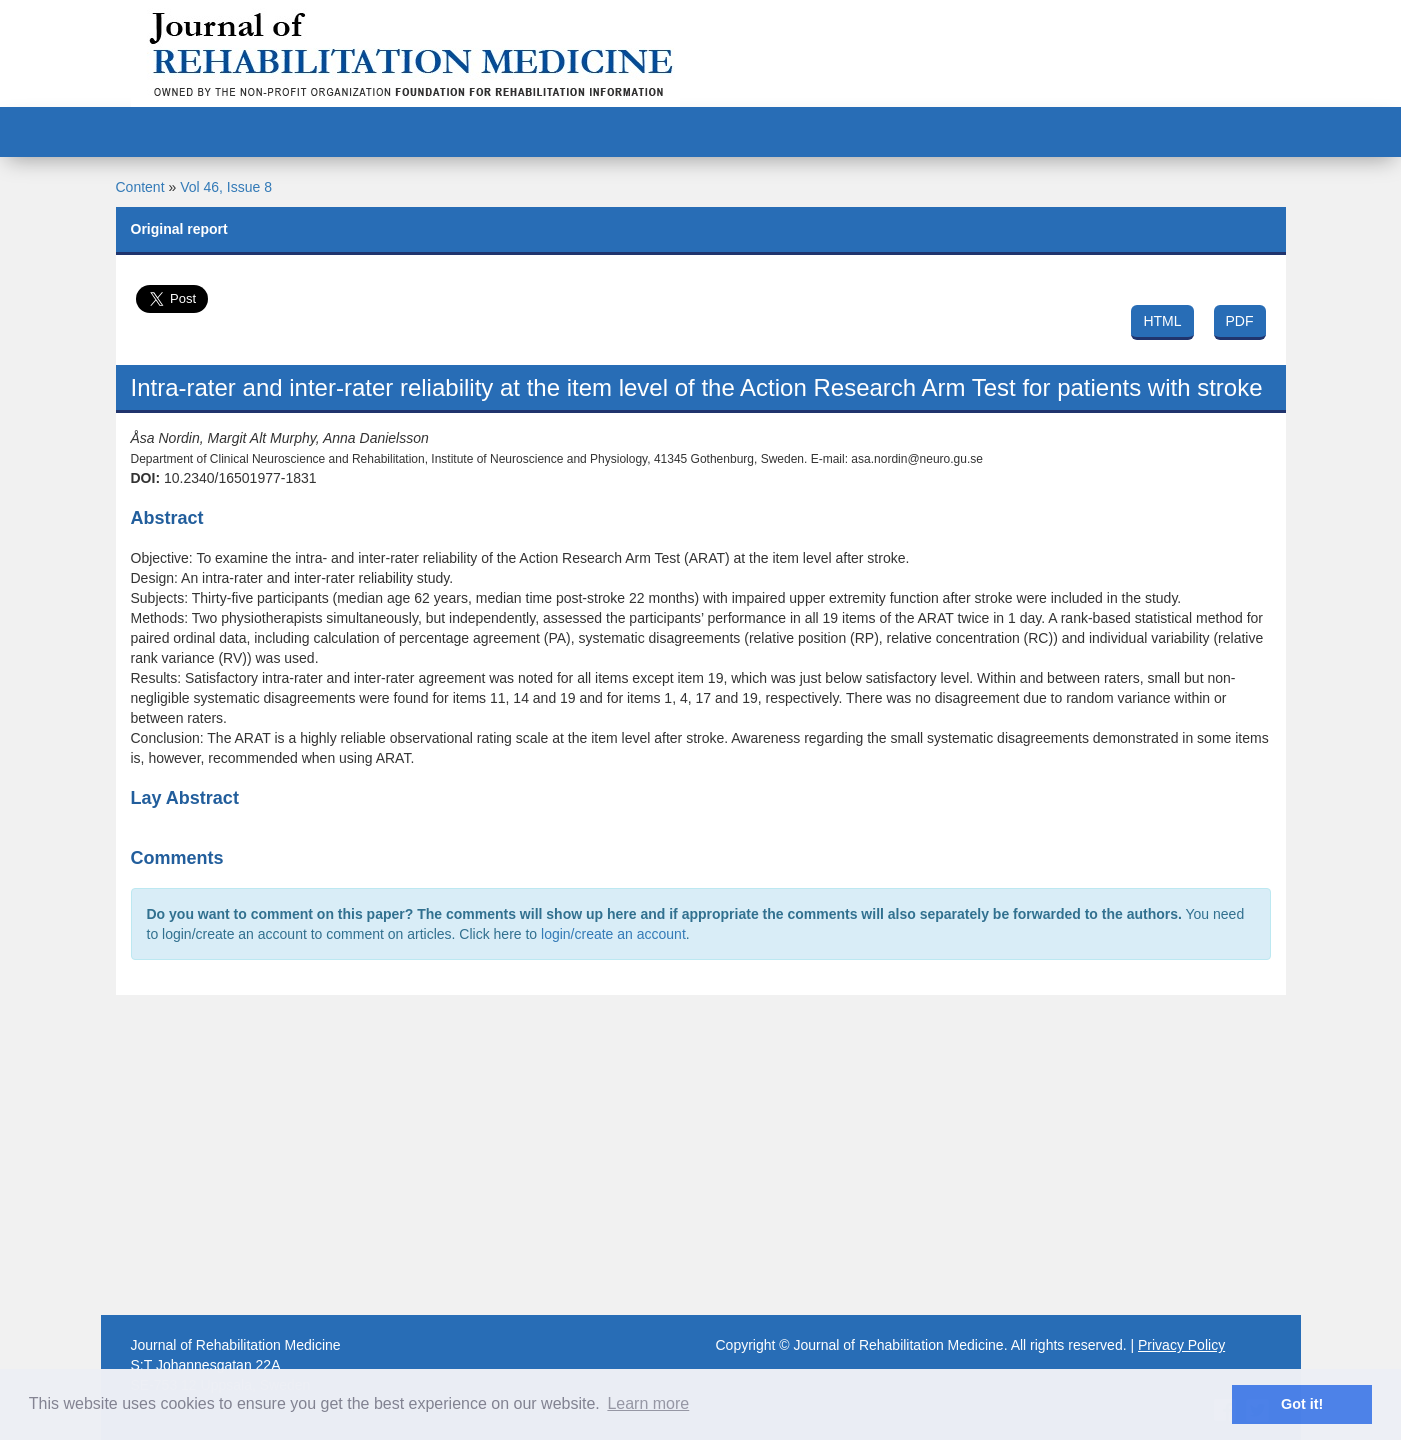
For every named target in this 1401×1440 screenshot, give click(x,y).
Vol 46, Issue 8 (226, 187)
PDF (1240, 321)
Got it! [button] (1302, 1404)
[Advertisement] (701, 1155)
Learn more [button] (648, 1403)
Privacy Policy (1181, 1345)
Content (140, 187)
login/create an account (613, 934)
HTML (1162, 321)
